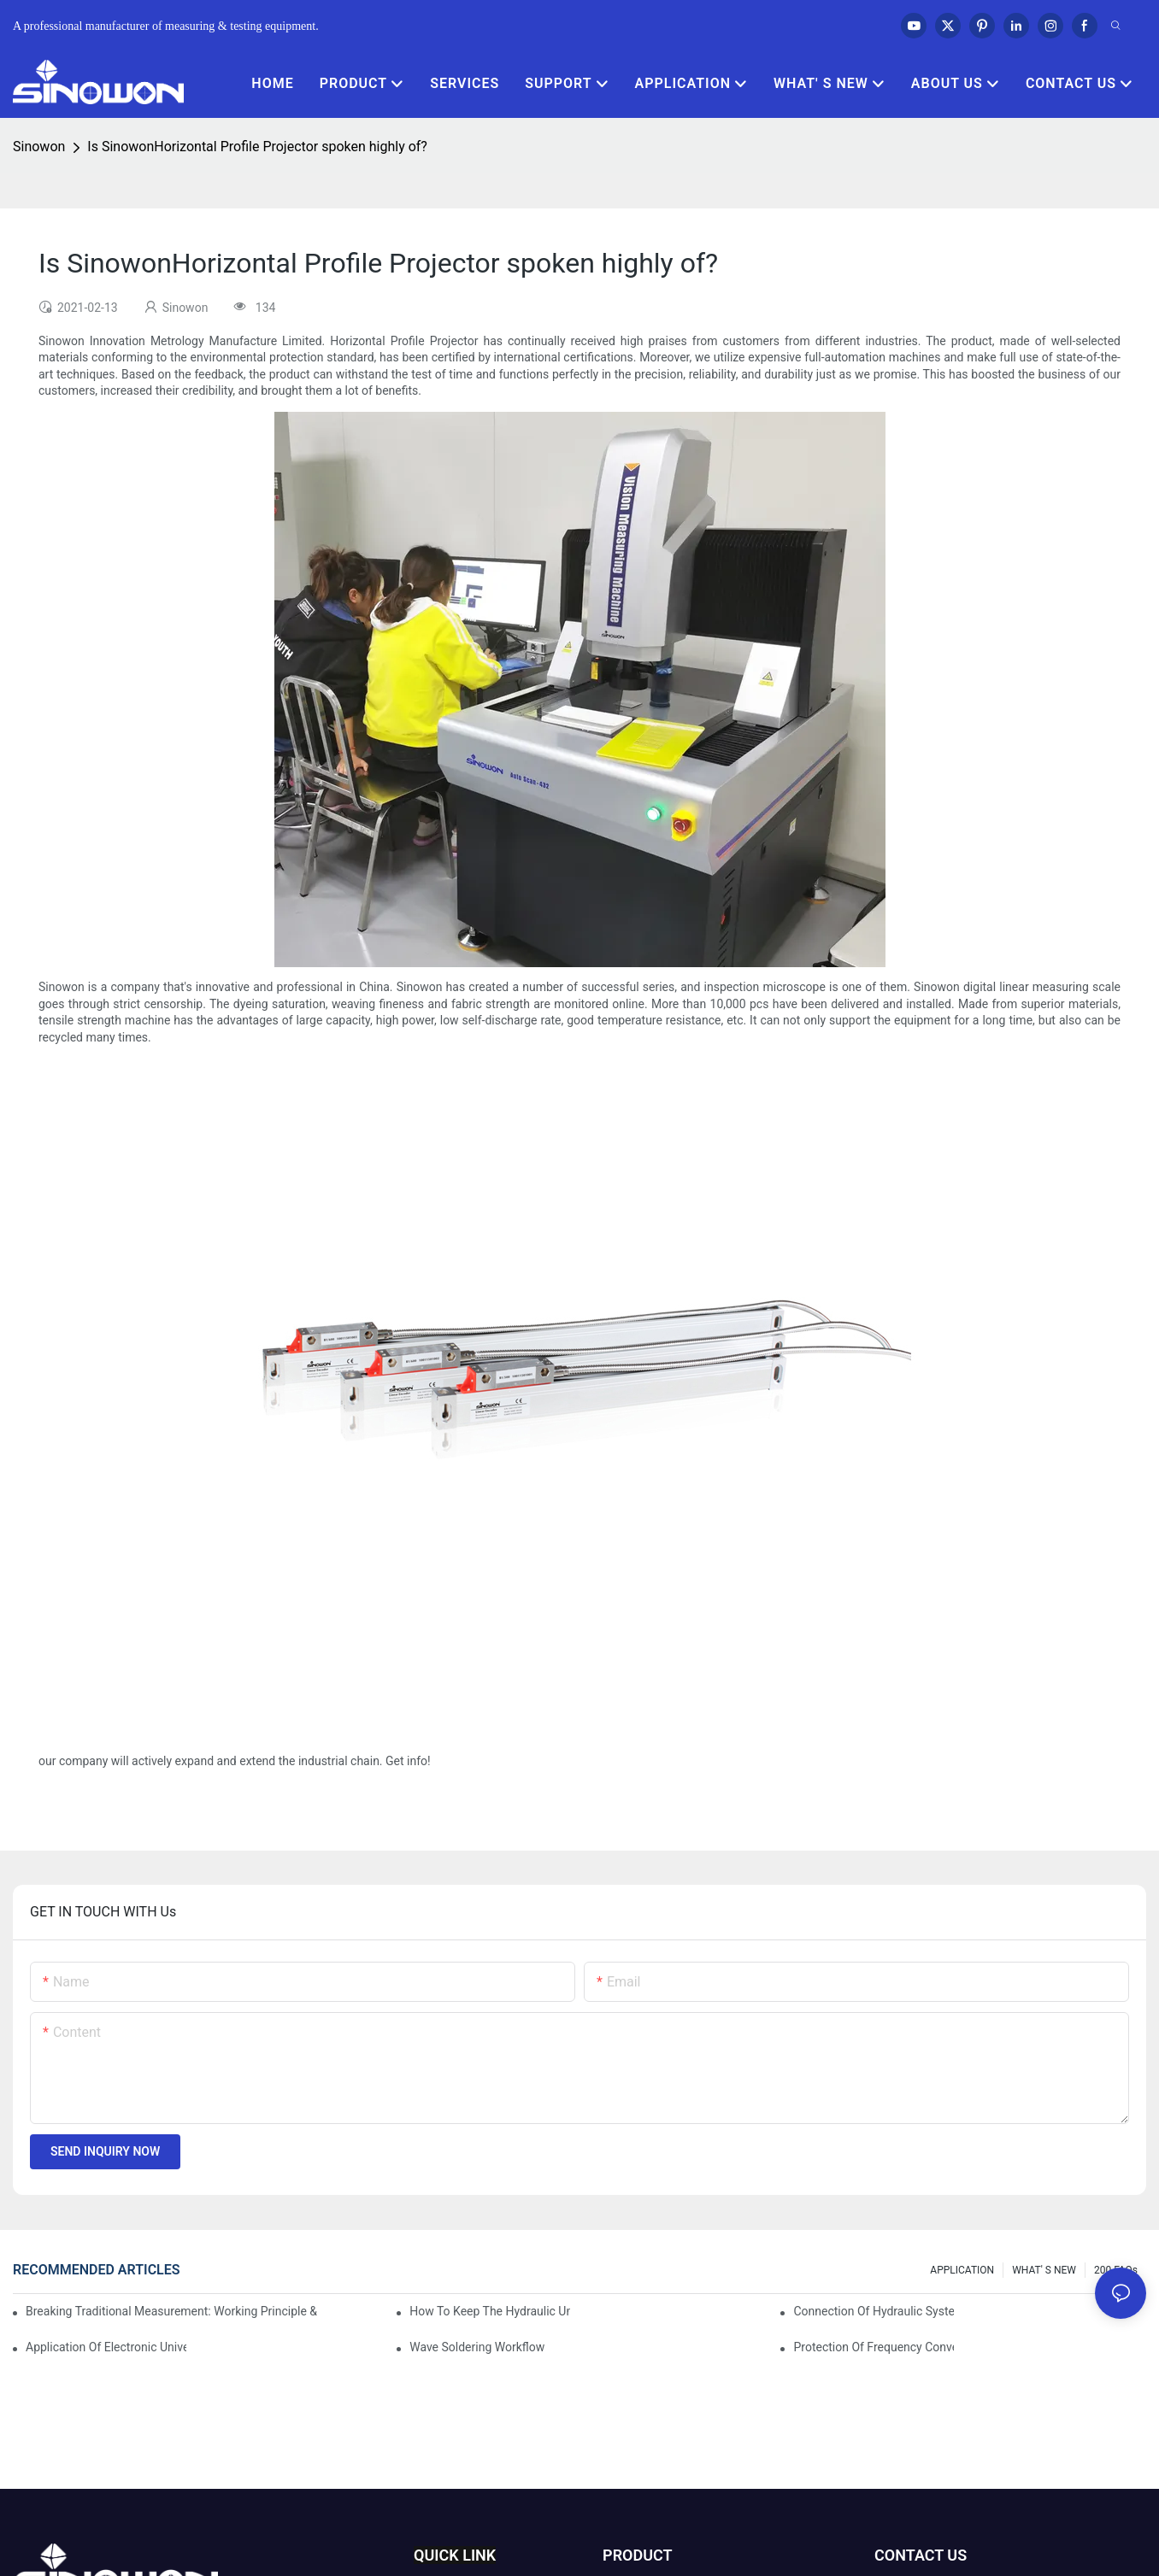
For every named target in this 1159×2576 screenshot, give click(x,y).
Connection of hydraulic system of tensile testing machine (873, 2311)
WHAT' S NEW (1044, 2270)
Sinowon (39, 146)
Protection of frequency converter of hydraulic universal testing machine (873, 2347)
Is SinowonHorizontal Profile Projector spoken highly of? (257, 146)
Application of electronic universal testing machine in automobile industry (106, 2347)
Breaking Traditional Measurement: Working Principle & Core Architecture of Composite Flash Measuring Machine (173, 2311)
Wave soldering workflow (476, 2347)
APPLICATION (962, 2270)
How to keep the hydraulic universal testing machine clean (489, 2311)
